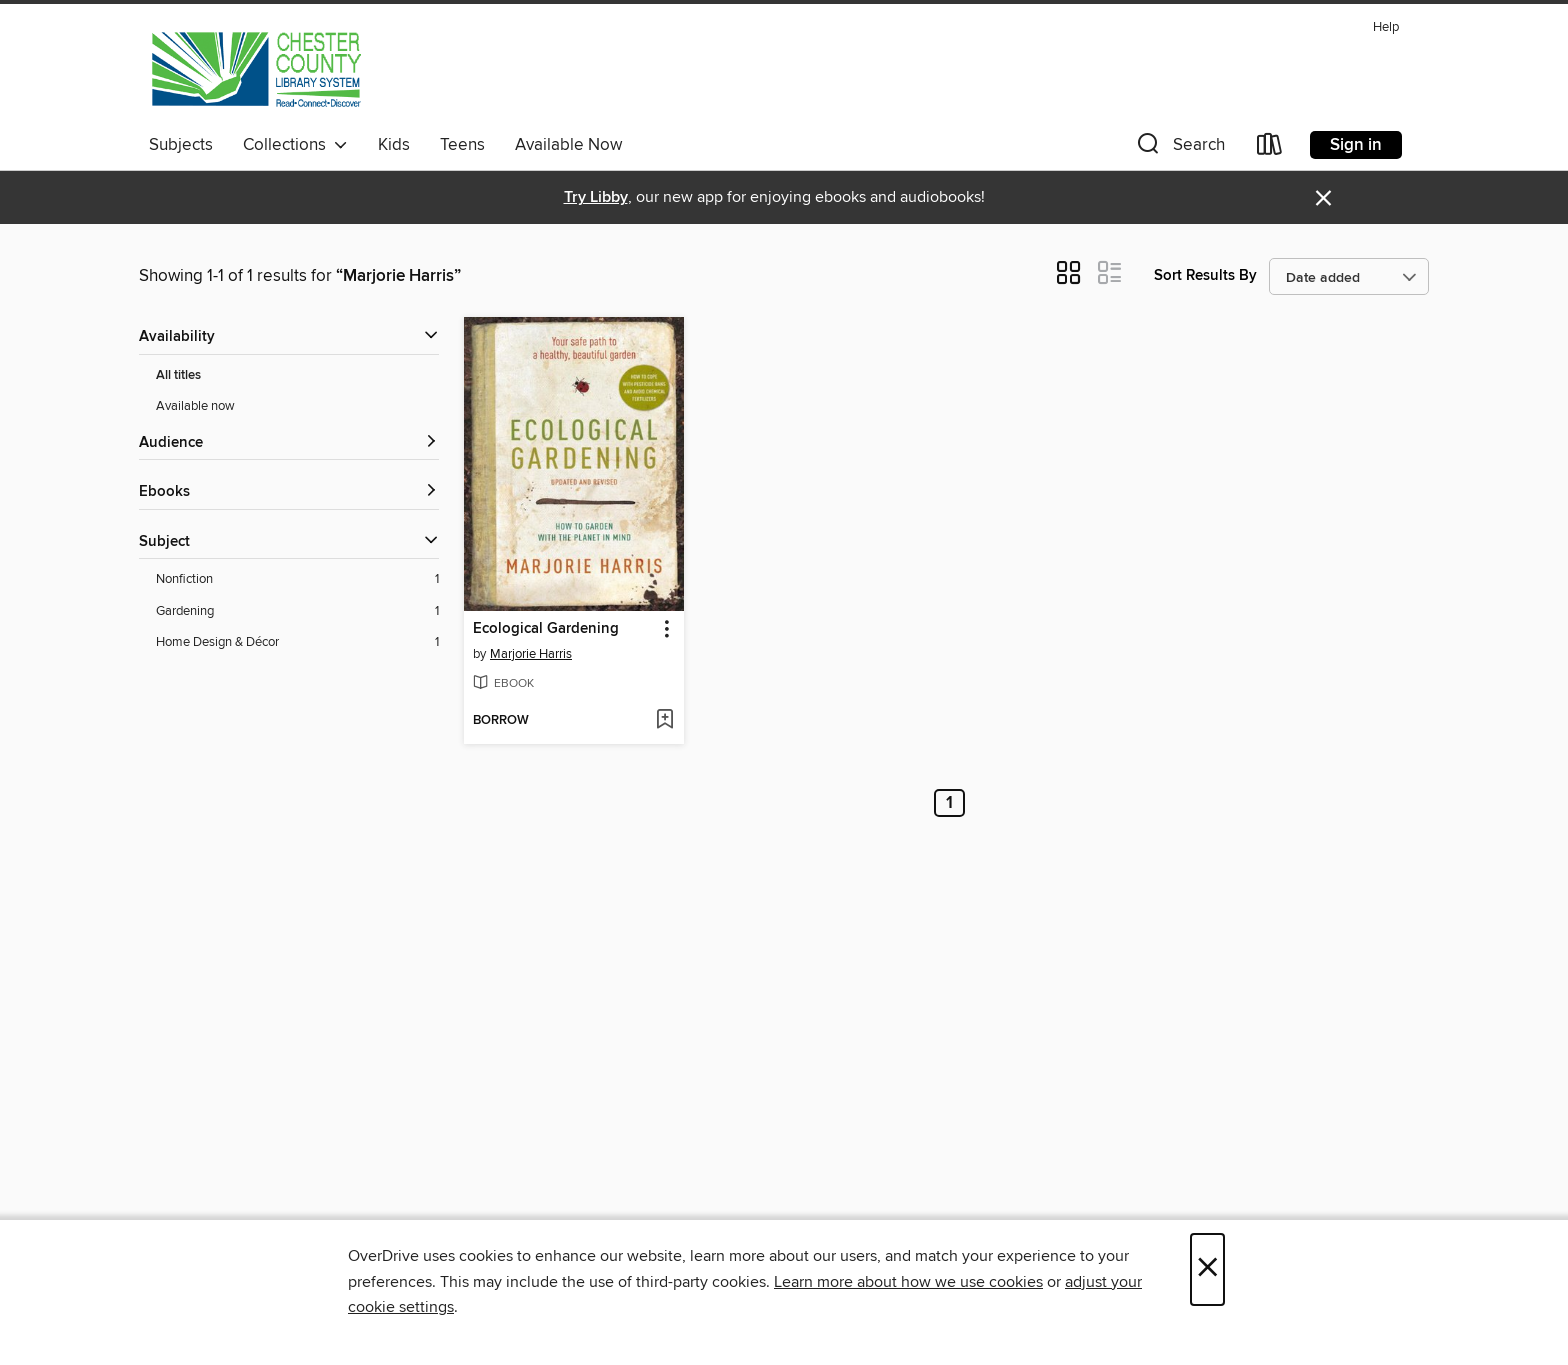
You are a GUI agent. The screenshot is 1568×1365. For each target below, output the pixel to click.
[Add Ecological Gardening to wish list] (664, 721)
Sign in (1356, 145)
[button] (1179, 148)
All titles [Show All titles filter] (178, 375)
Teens (462, 145)
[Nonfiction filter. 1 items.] (297, 579)
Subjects (181, 145)
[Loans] (1270, 148)
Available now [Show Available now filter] (195, 406)
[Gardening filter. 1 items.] (297, 611)
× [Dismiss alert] (1323, 198)
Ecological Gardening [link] (546, 629)
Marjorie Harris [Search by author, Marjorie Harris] (531, 654)
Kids (394, 145)
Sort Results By (1205, 275)
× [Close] (1207, 1269)
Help (1386, 27)
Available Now (568, 145)
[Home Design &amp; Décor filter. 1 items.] (297, 642)
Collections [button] (295, 145)
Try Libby (596, 197)
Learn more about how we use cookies (908, 1282)
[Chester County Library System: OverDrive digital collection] (255, 69)
